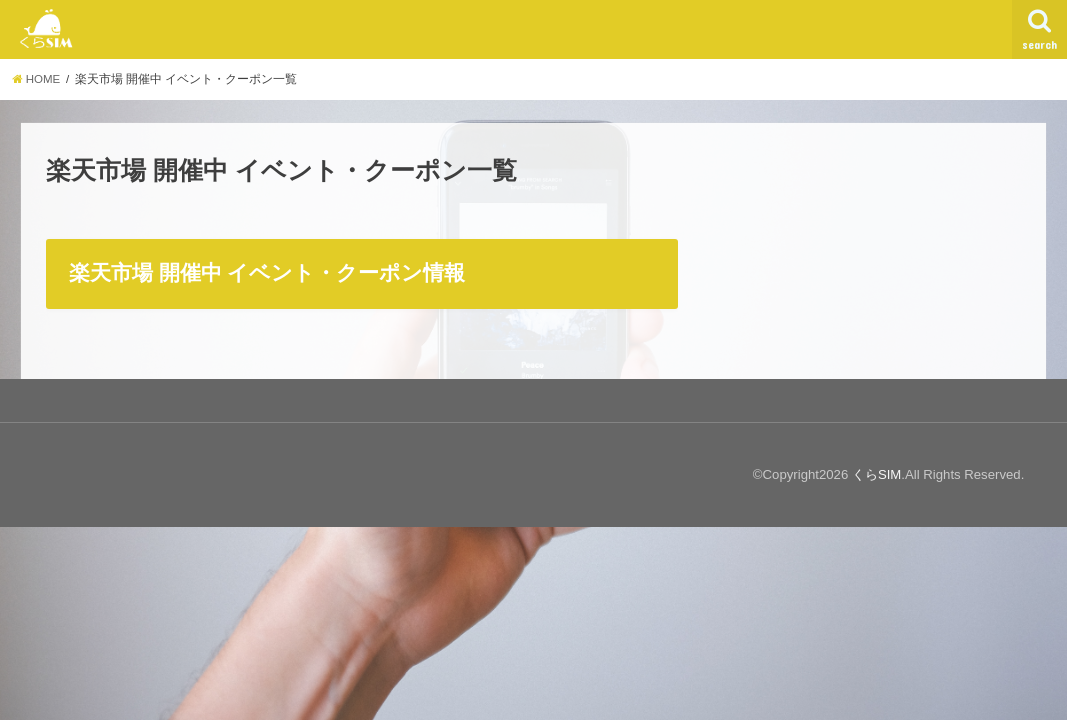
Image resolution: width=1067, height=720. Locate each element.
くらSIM (876, 474)
